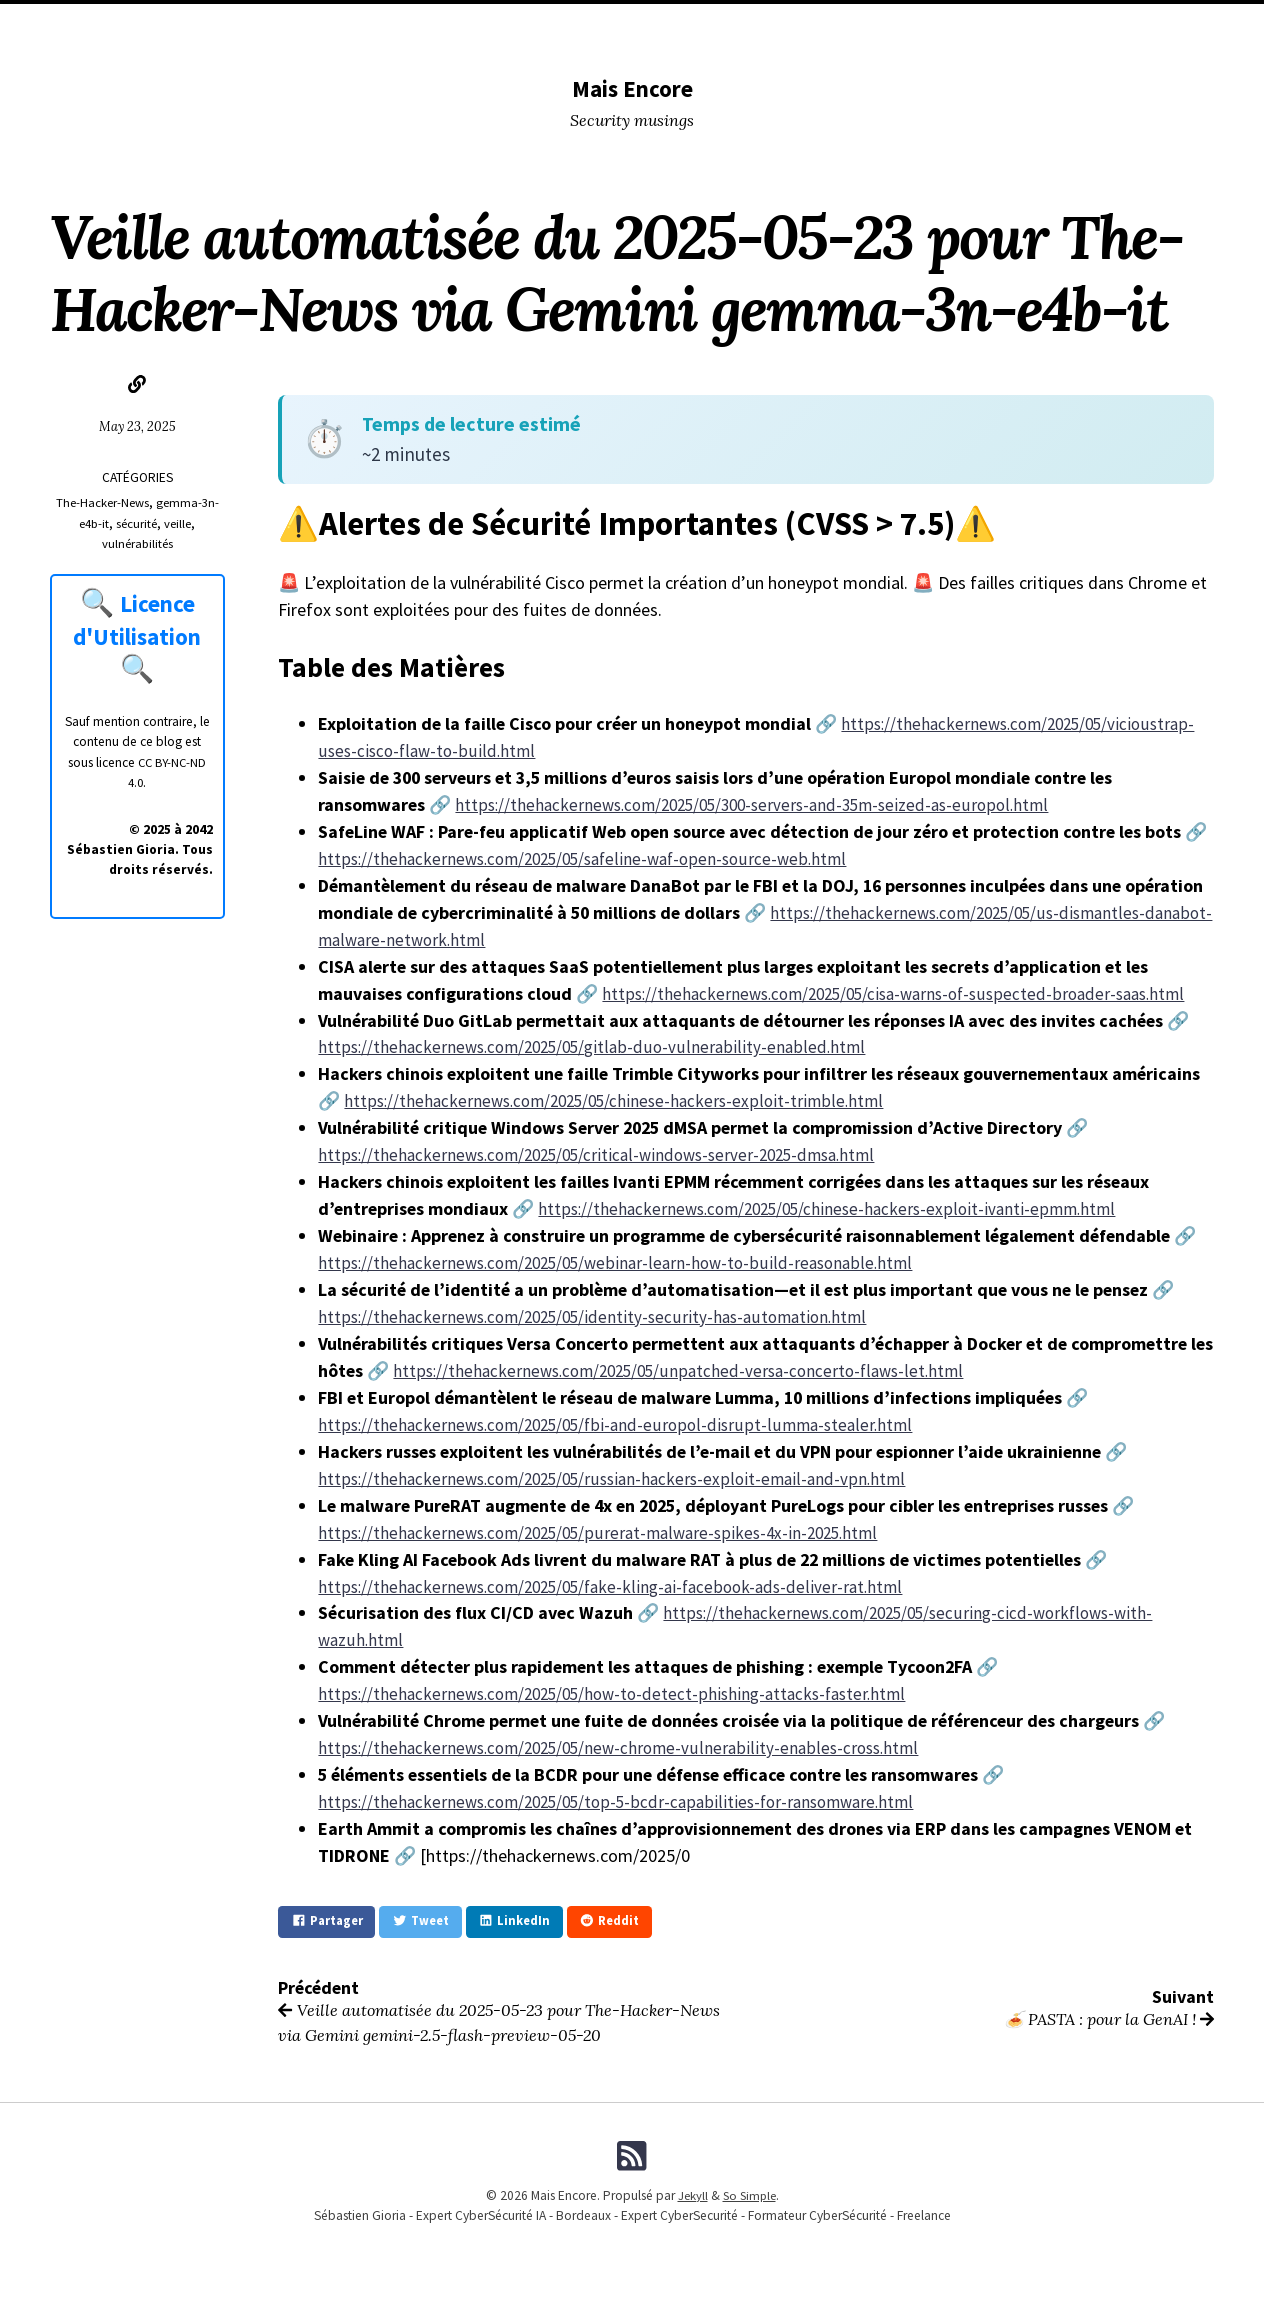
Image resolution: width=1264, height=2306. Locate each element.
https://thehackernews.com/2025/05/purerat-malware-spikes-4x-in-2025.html (608, 1532)
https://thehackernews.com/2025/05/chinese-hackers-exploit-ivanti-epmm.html (835, 1208)
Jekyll (690, 2203)
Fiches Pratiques (1074, 25)
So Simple (749, 2203)
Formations (895, 25)
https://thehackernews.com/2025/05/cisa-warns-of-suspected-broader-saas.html (906, 993)
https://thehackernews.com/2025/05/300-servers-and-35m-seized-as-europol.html (764, 804)
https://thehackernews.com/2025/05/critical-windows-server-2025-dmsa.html (609, 1154)
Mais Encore (632, 87)
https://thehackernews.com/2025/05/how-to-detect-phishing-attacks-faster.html (623, 1693)
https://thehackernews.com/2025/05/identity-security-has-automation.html (602, 1316)
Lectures (589, 25)
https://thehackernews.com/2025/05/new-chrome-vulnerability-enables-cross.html (626, 1747)
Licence (976, 25)
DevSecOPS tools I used (359, 25)
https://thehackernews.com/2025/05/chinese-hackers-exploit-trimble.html (621, 1100)
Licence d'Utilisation (139, 619)
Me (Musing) (727, 25)
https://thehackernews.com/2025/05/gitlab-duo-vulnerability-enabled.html (596, 1046)
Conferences (496, 25)
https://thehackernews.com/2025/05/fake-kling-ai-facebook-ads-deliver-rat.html (621, 1586)
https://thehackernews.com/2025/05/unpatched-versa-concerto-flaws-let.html (687, 1370)
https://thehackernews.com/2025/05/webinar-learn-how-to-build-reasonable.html (623, 1262)
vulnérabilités (137, 543)
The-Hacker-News (101, 502)
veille (180, 523)
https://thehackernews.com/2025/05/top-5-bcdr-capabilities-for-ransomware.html (626, 1801)
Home (153, 25)
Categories (227, 25)
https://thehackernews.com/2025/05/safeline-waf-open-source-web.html (592, 858)
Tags (655, 25)
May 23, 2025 (137, 426)
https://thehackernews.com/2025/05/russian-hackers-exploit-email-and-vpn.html (620, 1478)
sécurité (137, 523)
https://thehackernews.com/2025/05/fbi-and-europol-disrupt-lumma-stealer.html (622, 1424)
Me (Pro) (811, 25)
